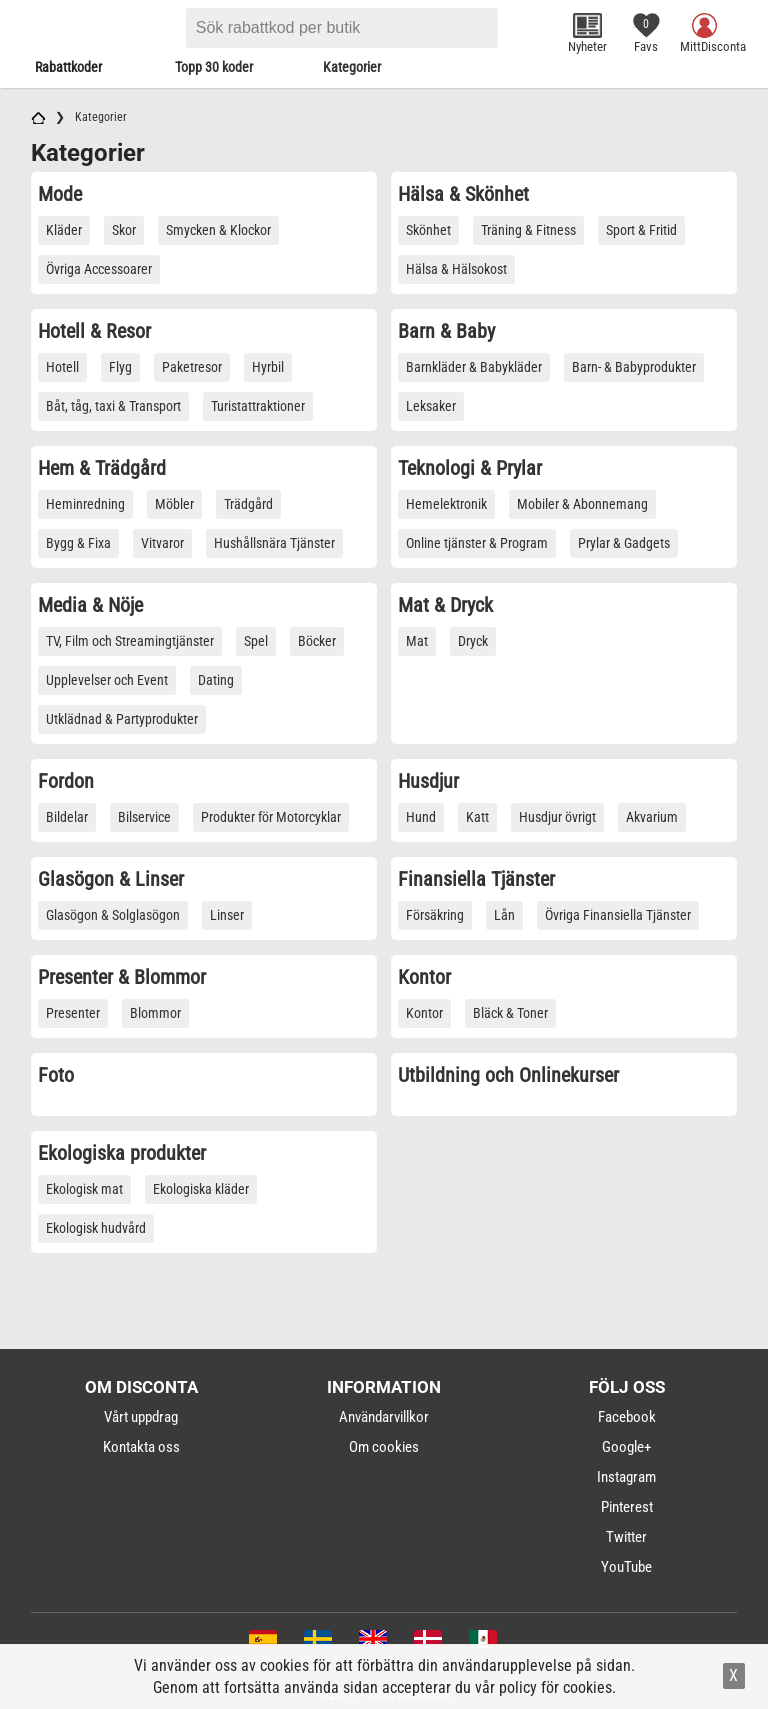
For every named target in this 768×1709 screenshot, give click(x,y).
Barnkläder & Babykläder (474, 367)
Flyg (120, 367)
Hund (421, 817)
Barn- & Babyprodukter (634, 367)
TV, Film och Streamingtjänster (130, 641)
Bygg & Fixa (78, 543)
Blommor (155, 1013)
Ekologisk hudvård (96, 1228)
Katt (477, 817)
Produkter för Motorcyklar (271, 817)
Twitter (626, 1537)
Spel (256, 641)
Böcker (317, 641)
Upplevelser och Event (107, 680)
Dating (216, 680)
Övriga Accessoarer (99, 269)
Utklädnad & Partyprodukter (122, 719)
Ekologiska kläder (201, 1189)
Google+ (626, 1447)
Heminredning (85, 504)
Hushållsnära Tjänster (274, 543)
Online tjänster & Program (477, 543)
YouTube (626, 1567)
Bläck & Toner (510, 1013)
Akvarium (652, 817)
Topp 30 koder (214, 67)
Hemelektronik (446, 504)
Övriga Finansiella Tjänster (618, 915)
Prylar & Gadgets (624, 543)
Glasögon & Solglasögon (113, 915)
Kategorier (352, 67)
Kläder (64, 230)
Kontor (424, 1013)
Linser (227, 915)
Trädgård (248, 504)
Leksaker (431, 406)
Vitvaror (162, 543)
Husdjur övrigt (557, 817)
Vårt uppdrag (141, 1417)
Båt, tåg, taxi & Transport (113, 406)
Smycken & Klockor (218, 230)
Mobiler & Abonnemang (582, 504)
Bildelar (67, 817)
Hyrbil (268, 367)
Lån (504, 915)
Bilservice (144, 817)
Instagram (626, 1477)
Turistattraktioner (258, 406)
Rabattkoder (68, 67)
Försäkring (435, 915)
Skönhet (428, 230)
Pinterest (627, 1507)
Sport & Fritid (641, 230)
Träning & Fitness (528, 230)
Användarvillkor (384, 1417)
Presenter (73, 1013)
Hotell (62, 367)
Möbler (174, 504)
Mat (417, 641)
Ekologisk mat (84, 1189)
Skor (124, 230)
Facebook (627, 1417)
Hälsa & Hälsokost (456, 269)
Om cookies (384, 1447)
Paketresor (192, 367)
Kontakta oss (141, 1447)
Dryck (473, 641)
